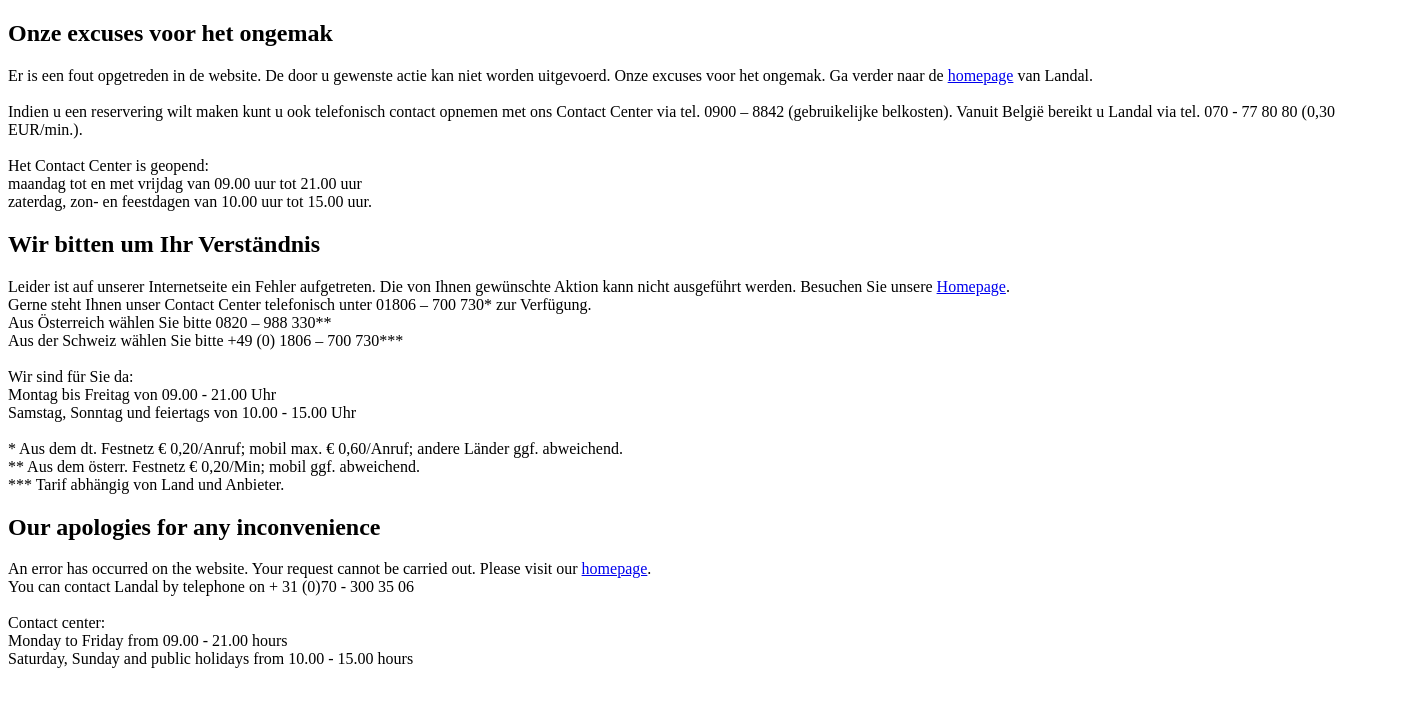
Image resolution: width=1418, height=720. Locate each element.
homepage (981, 75)
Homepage (971, 286)
